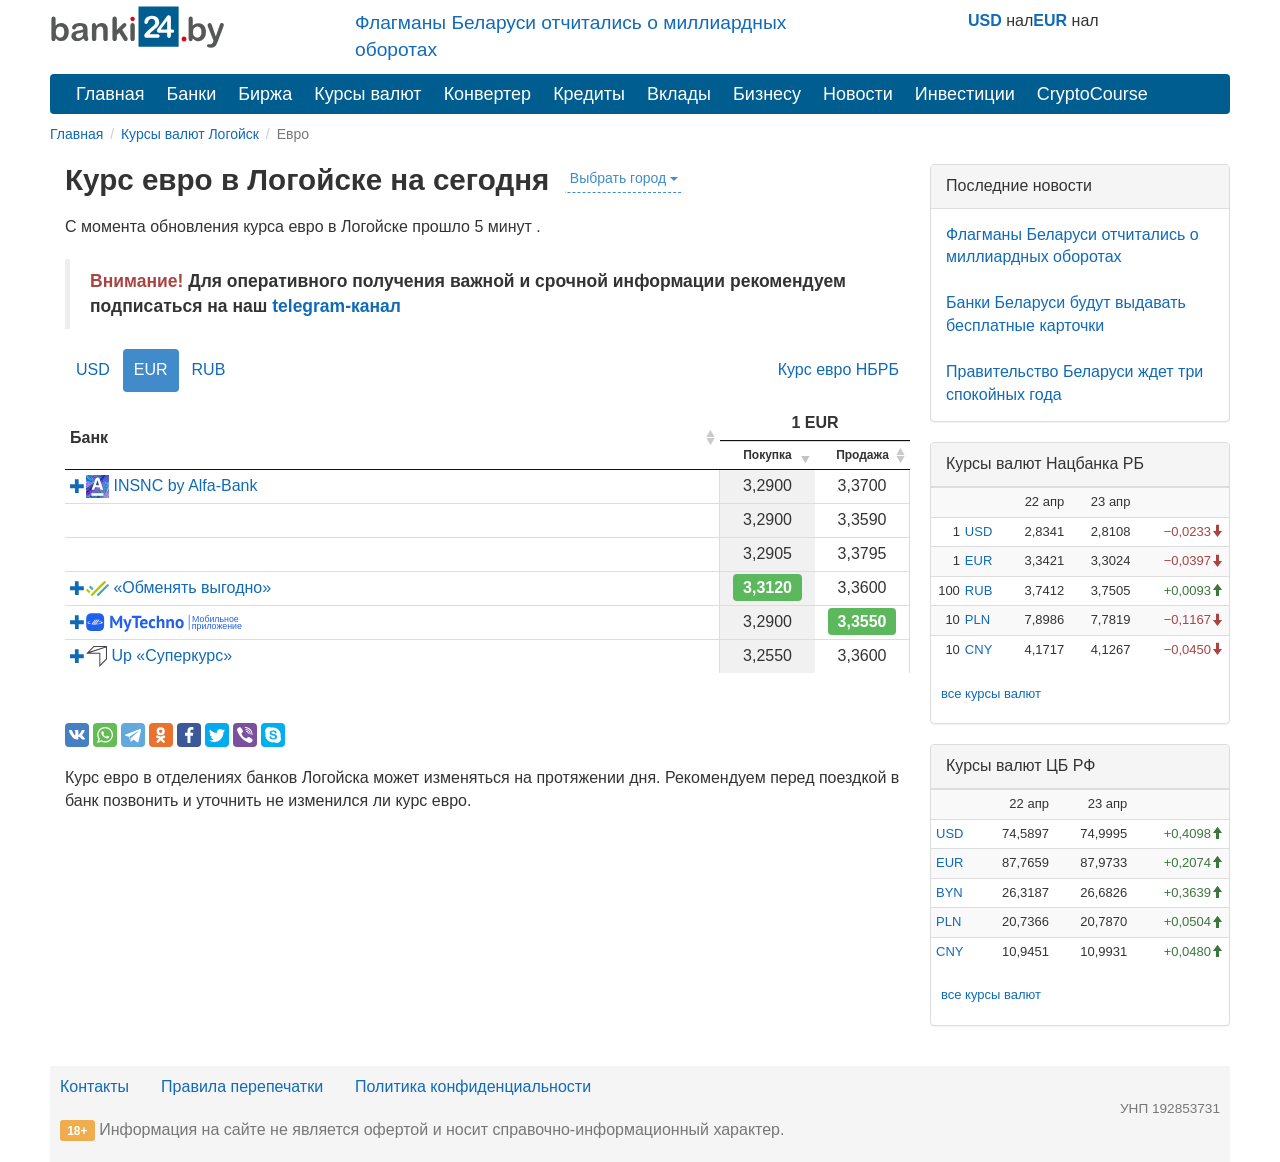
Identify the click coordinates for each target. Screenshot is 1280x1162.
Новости (858, 94)
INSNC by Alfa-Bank (164, 485)
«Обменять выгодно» (170, 587)
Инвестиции (965, 94)
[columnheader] (392, 438)
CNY (978, 649)
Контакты (94, 1086)
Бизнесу (767, 94)
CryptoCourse (1092, 94)
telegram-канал (336, 306)
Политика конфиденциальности (473, 1086)
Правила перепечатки (242, 1086)
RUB (209, 369)
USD (985, 20)
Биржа (265, 94)
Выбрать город (624, 178)
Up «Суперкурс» (151, 655)
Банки (192, 94)
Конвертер (488, 94)
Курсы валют (367, 94)
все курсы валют (991, 693)
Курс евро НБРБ (838, 369)
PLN (977, 619)
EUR (1050, 20)
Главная (110, 94)
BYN (949, 892)
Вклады (679, 94)
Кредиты (589, 94)
